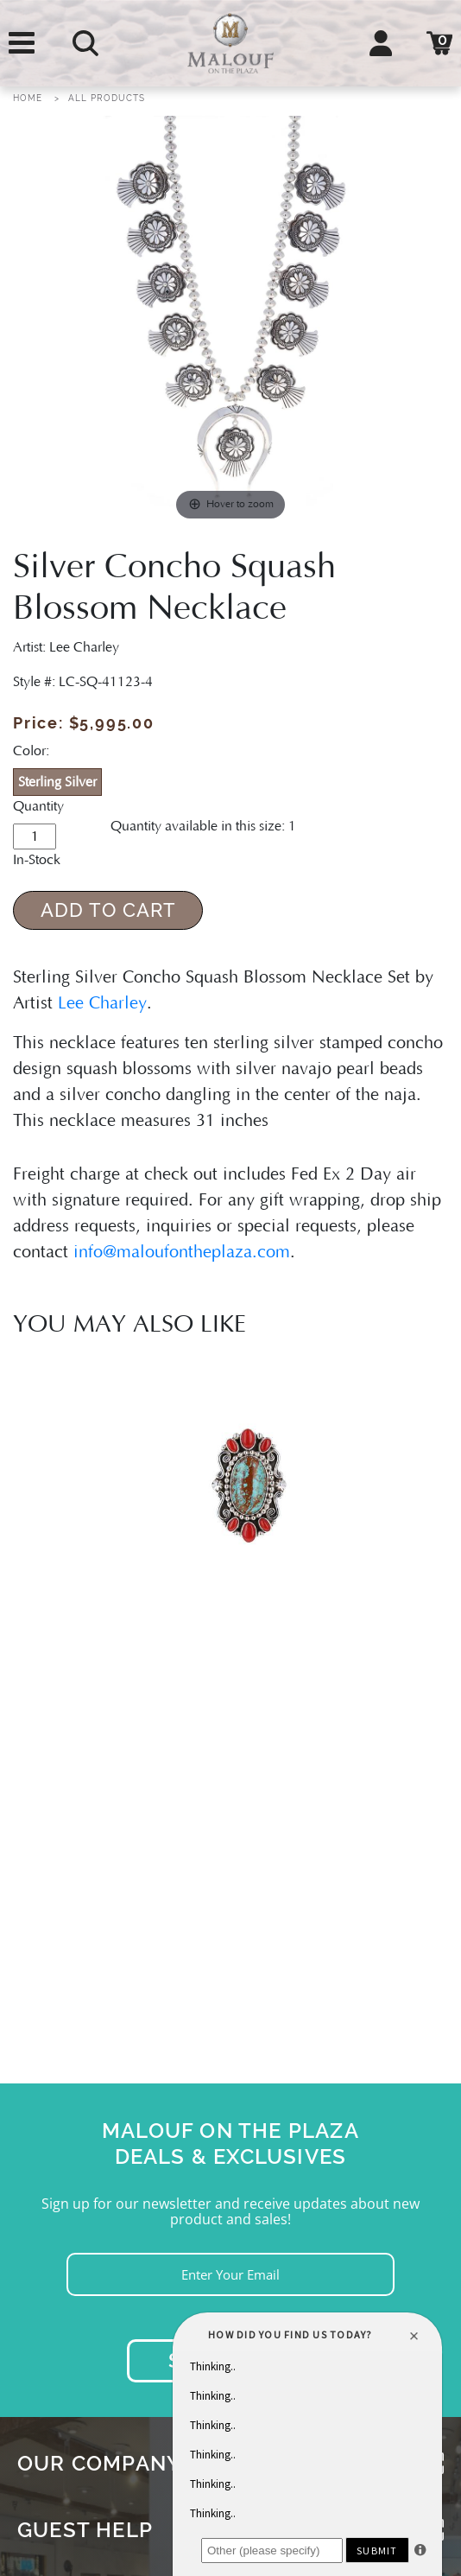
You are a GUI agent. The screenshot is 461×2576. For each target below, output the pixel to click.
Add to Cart (108, 910)
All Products (106, 98)
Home (27, 98)
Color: (31, 751)
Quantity (38, 806)
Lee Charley (102, 1003)
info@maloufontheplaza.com (181, 1252)
